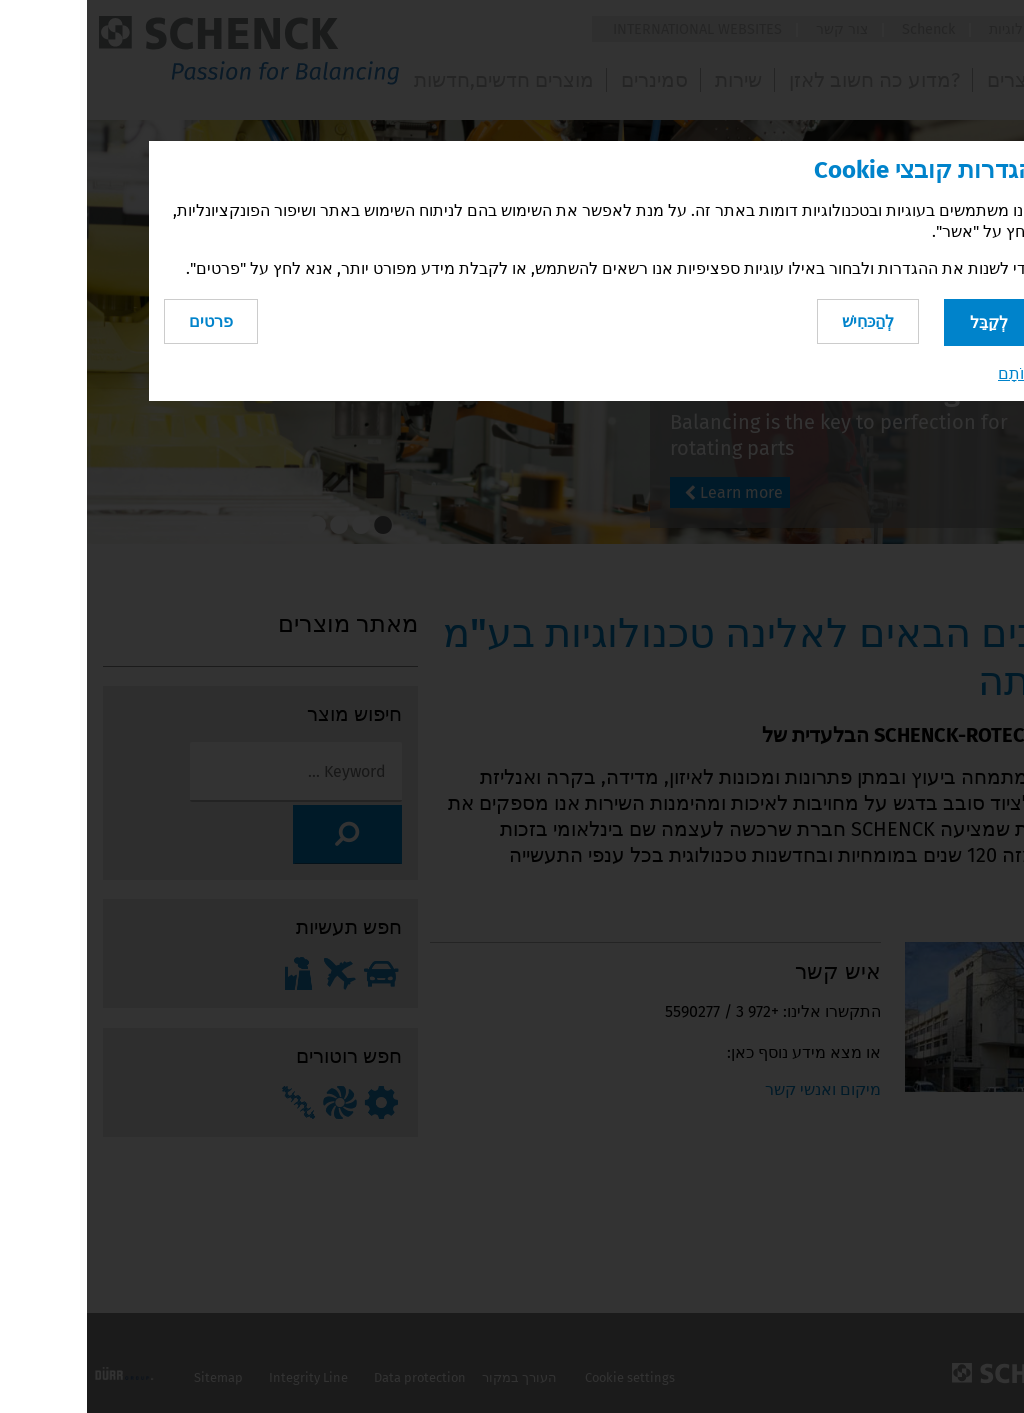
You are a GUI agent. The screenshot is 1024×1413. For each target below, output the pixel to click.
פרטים (124, 317)
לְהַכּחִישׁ (774, 317)
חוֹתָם (929, 370)
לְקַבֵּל (902, 318)
